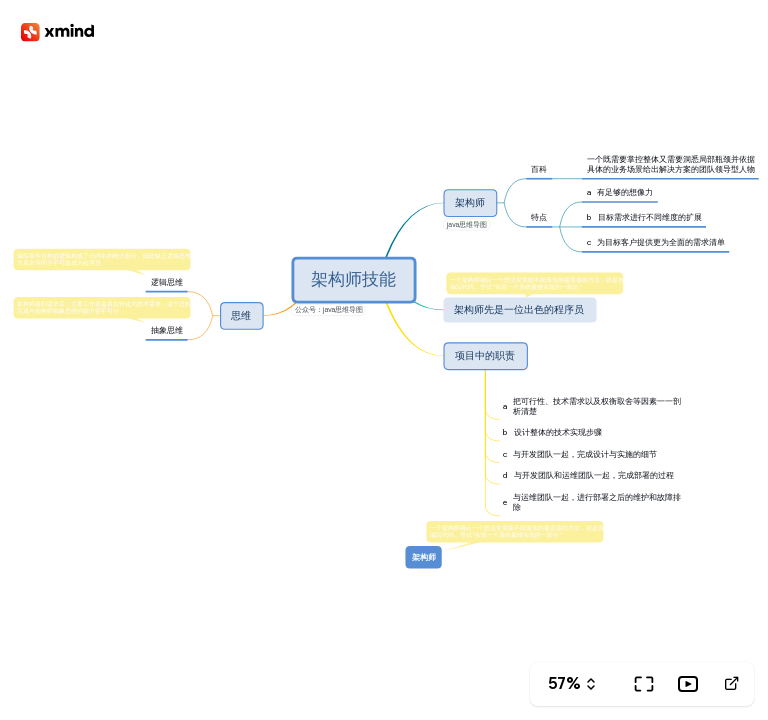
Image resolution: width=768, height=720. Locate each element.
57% (564, 683)
